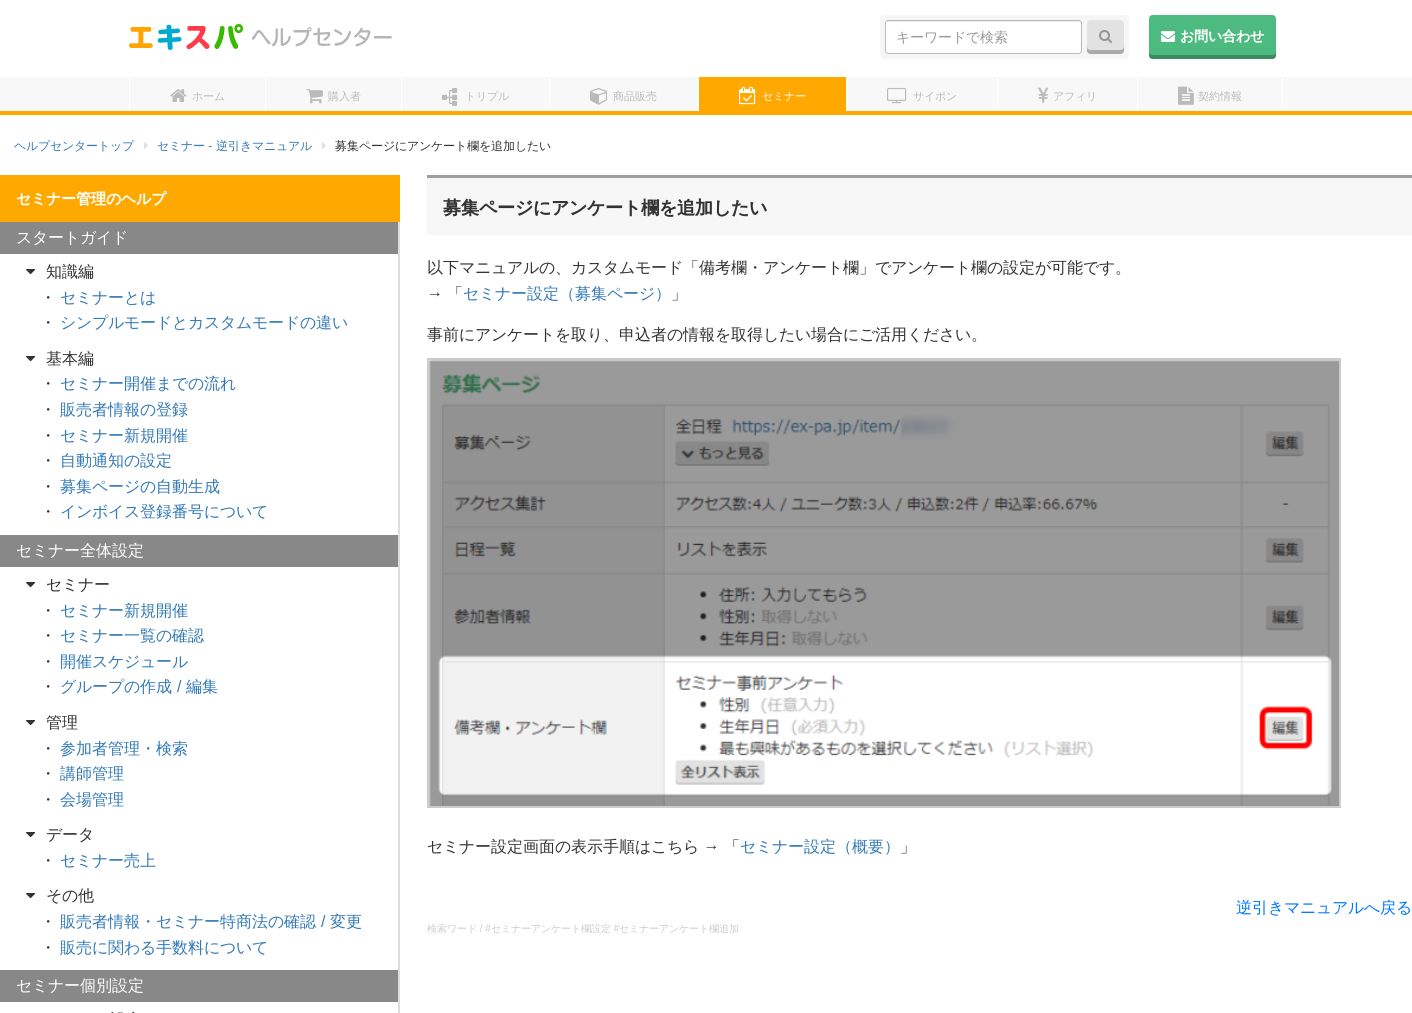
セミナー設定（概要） (820, 846)
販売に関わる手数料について (164, 947)
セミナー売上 (108, 860)
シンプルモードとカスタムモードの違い (204, 322)
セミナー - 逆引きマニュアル (234, 146)
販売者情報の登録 (124, 409)
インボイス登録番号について (164, 511)
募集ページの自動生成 (140, 486)
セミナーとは (108, 297)
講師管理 (92, 773)
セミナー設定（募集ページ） (567, 293)
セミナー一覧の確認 (132, 635)
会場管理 (92, 799)
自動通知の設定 (116, 460)
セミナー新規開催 (124, 435)
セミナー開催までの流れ (148, 383)
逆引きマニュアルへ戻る (1324, 907)
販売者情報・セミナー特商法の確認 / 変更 (210, 921)
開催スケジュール (124, 661)
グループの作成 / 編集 (138, 686)
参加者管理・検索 (124, 748)
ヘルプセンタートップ (74, 146)
